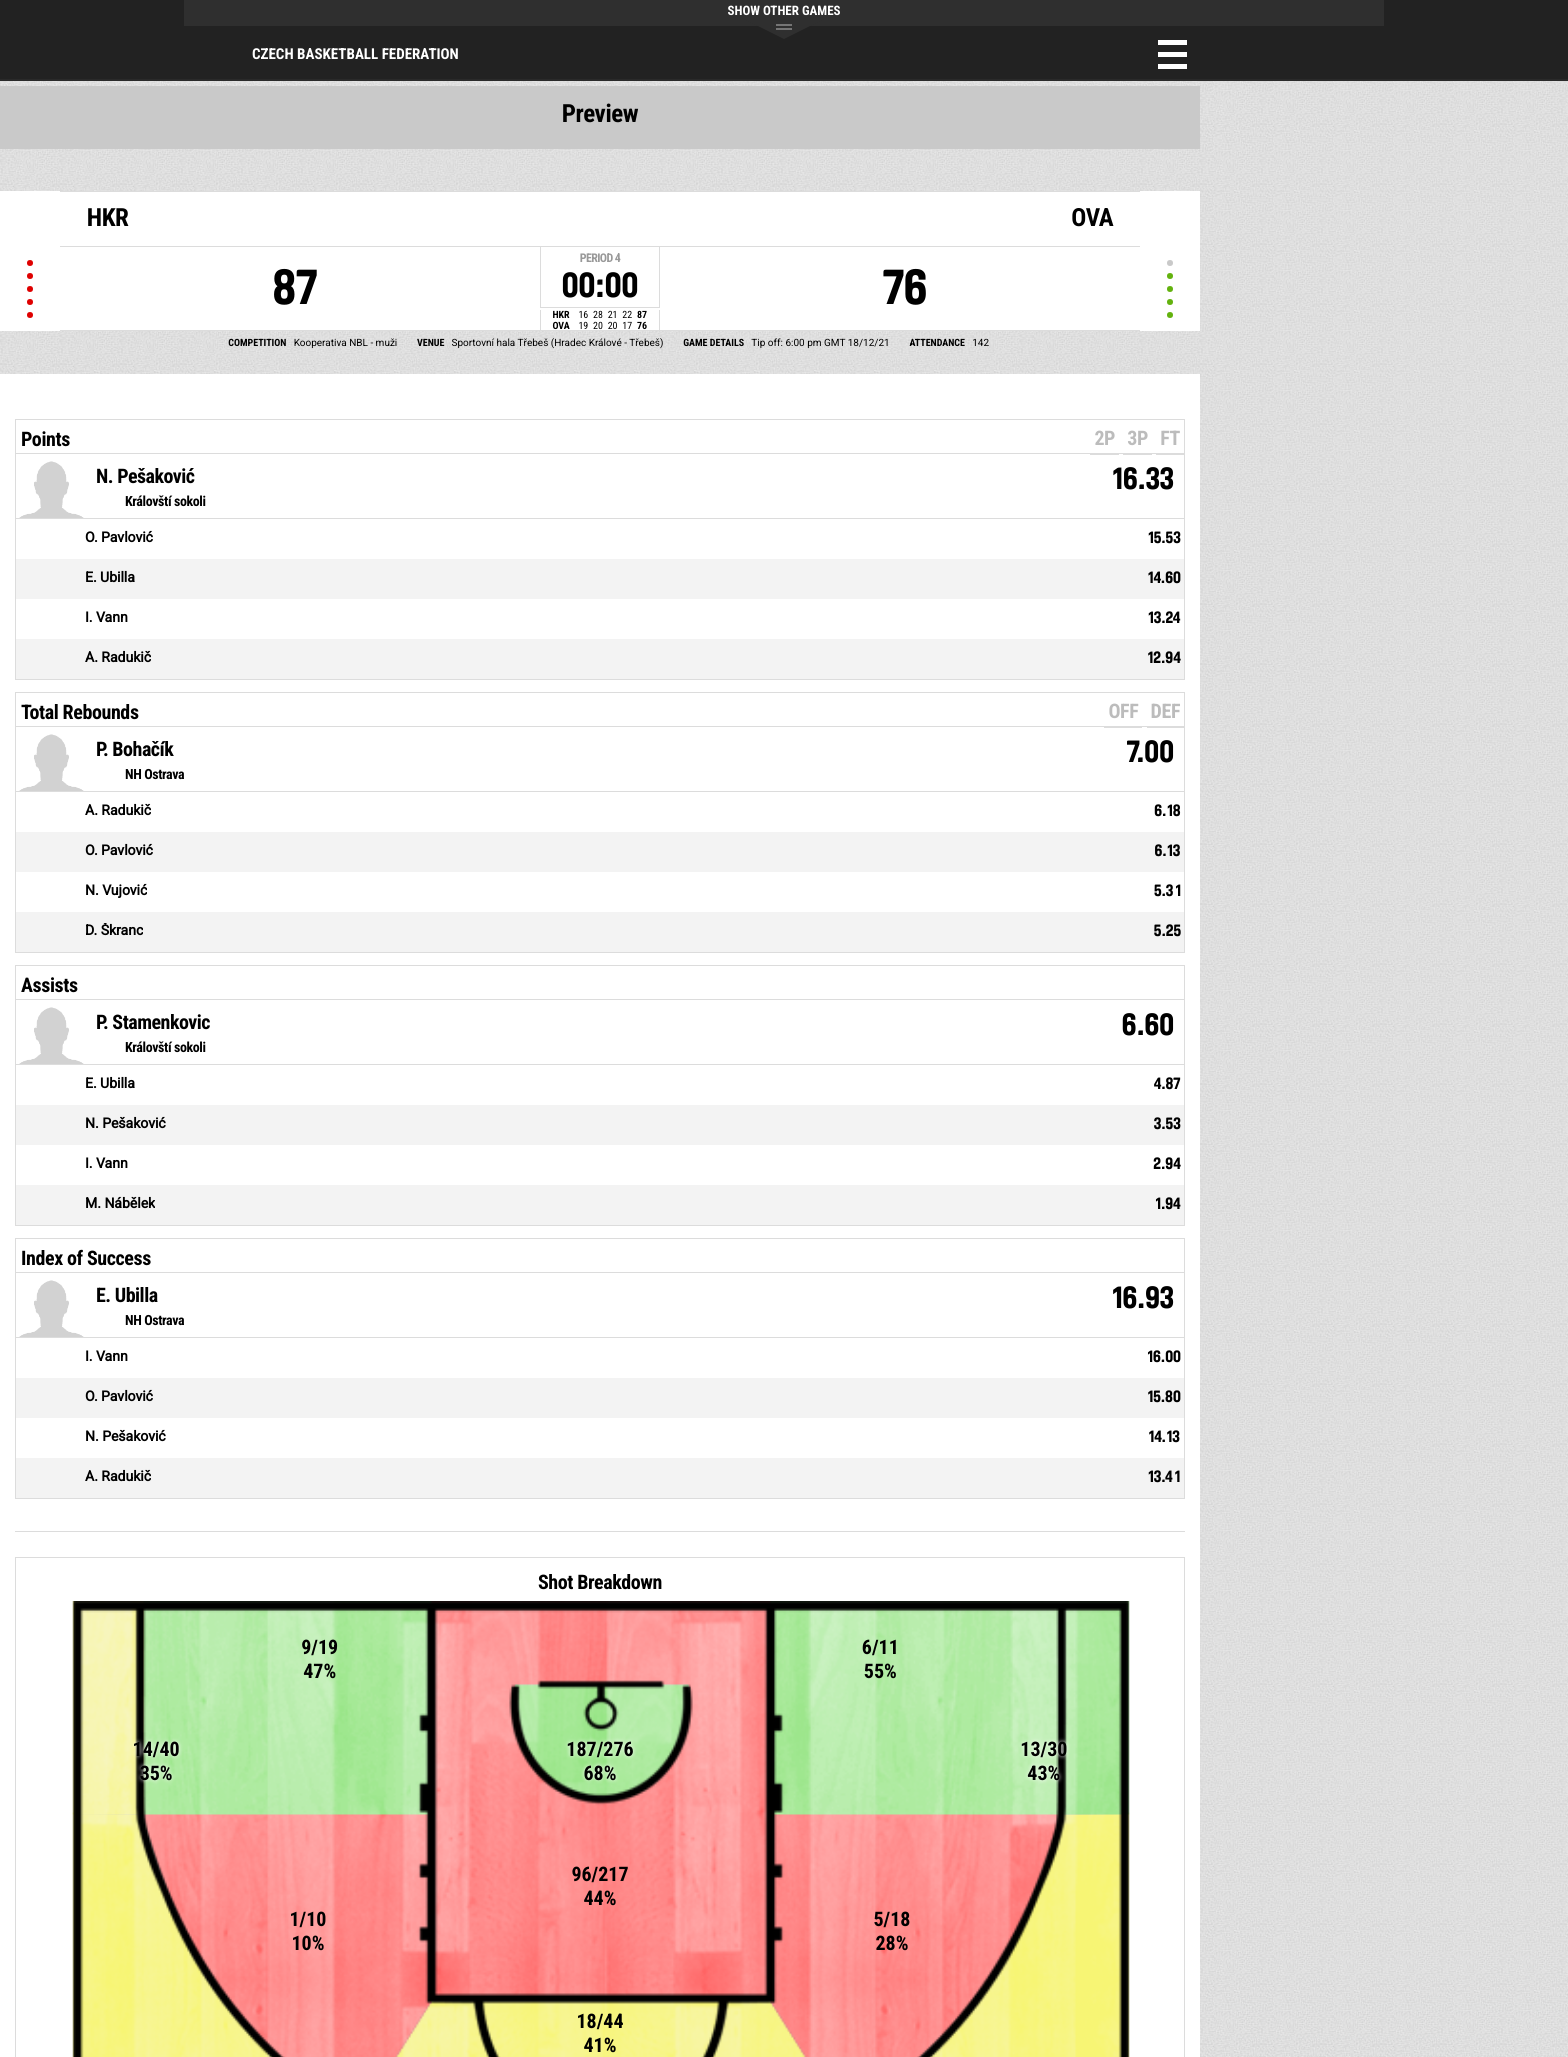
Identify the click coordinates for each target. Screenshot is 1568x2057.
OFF (1123, 711)
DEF (1165, 711)
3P (1137, 438)
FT (1170, 438)
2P (1104, 438)
